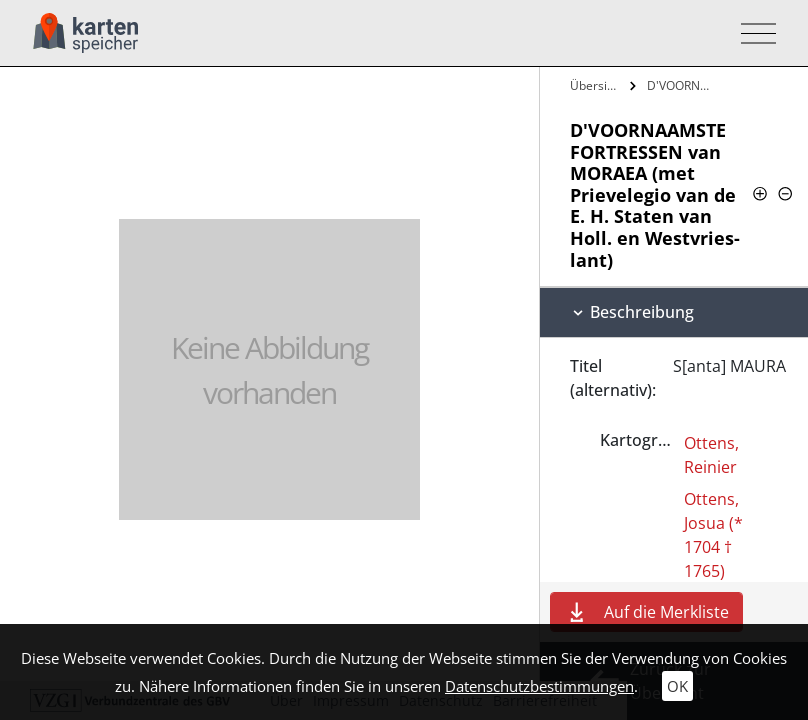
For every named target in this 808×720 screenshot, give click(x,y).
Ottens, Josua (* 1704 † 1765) (713, 535)
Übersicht (597, 85)
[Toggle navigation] (752, 33)
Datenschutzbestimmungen (539, 686)
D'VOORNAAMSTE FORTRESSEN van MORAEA (680, 85)
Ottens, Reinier (711, 455)
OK (677, 686)
